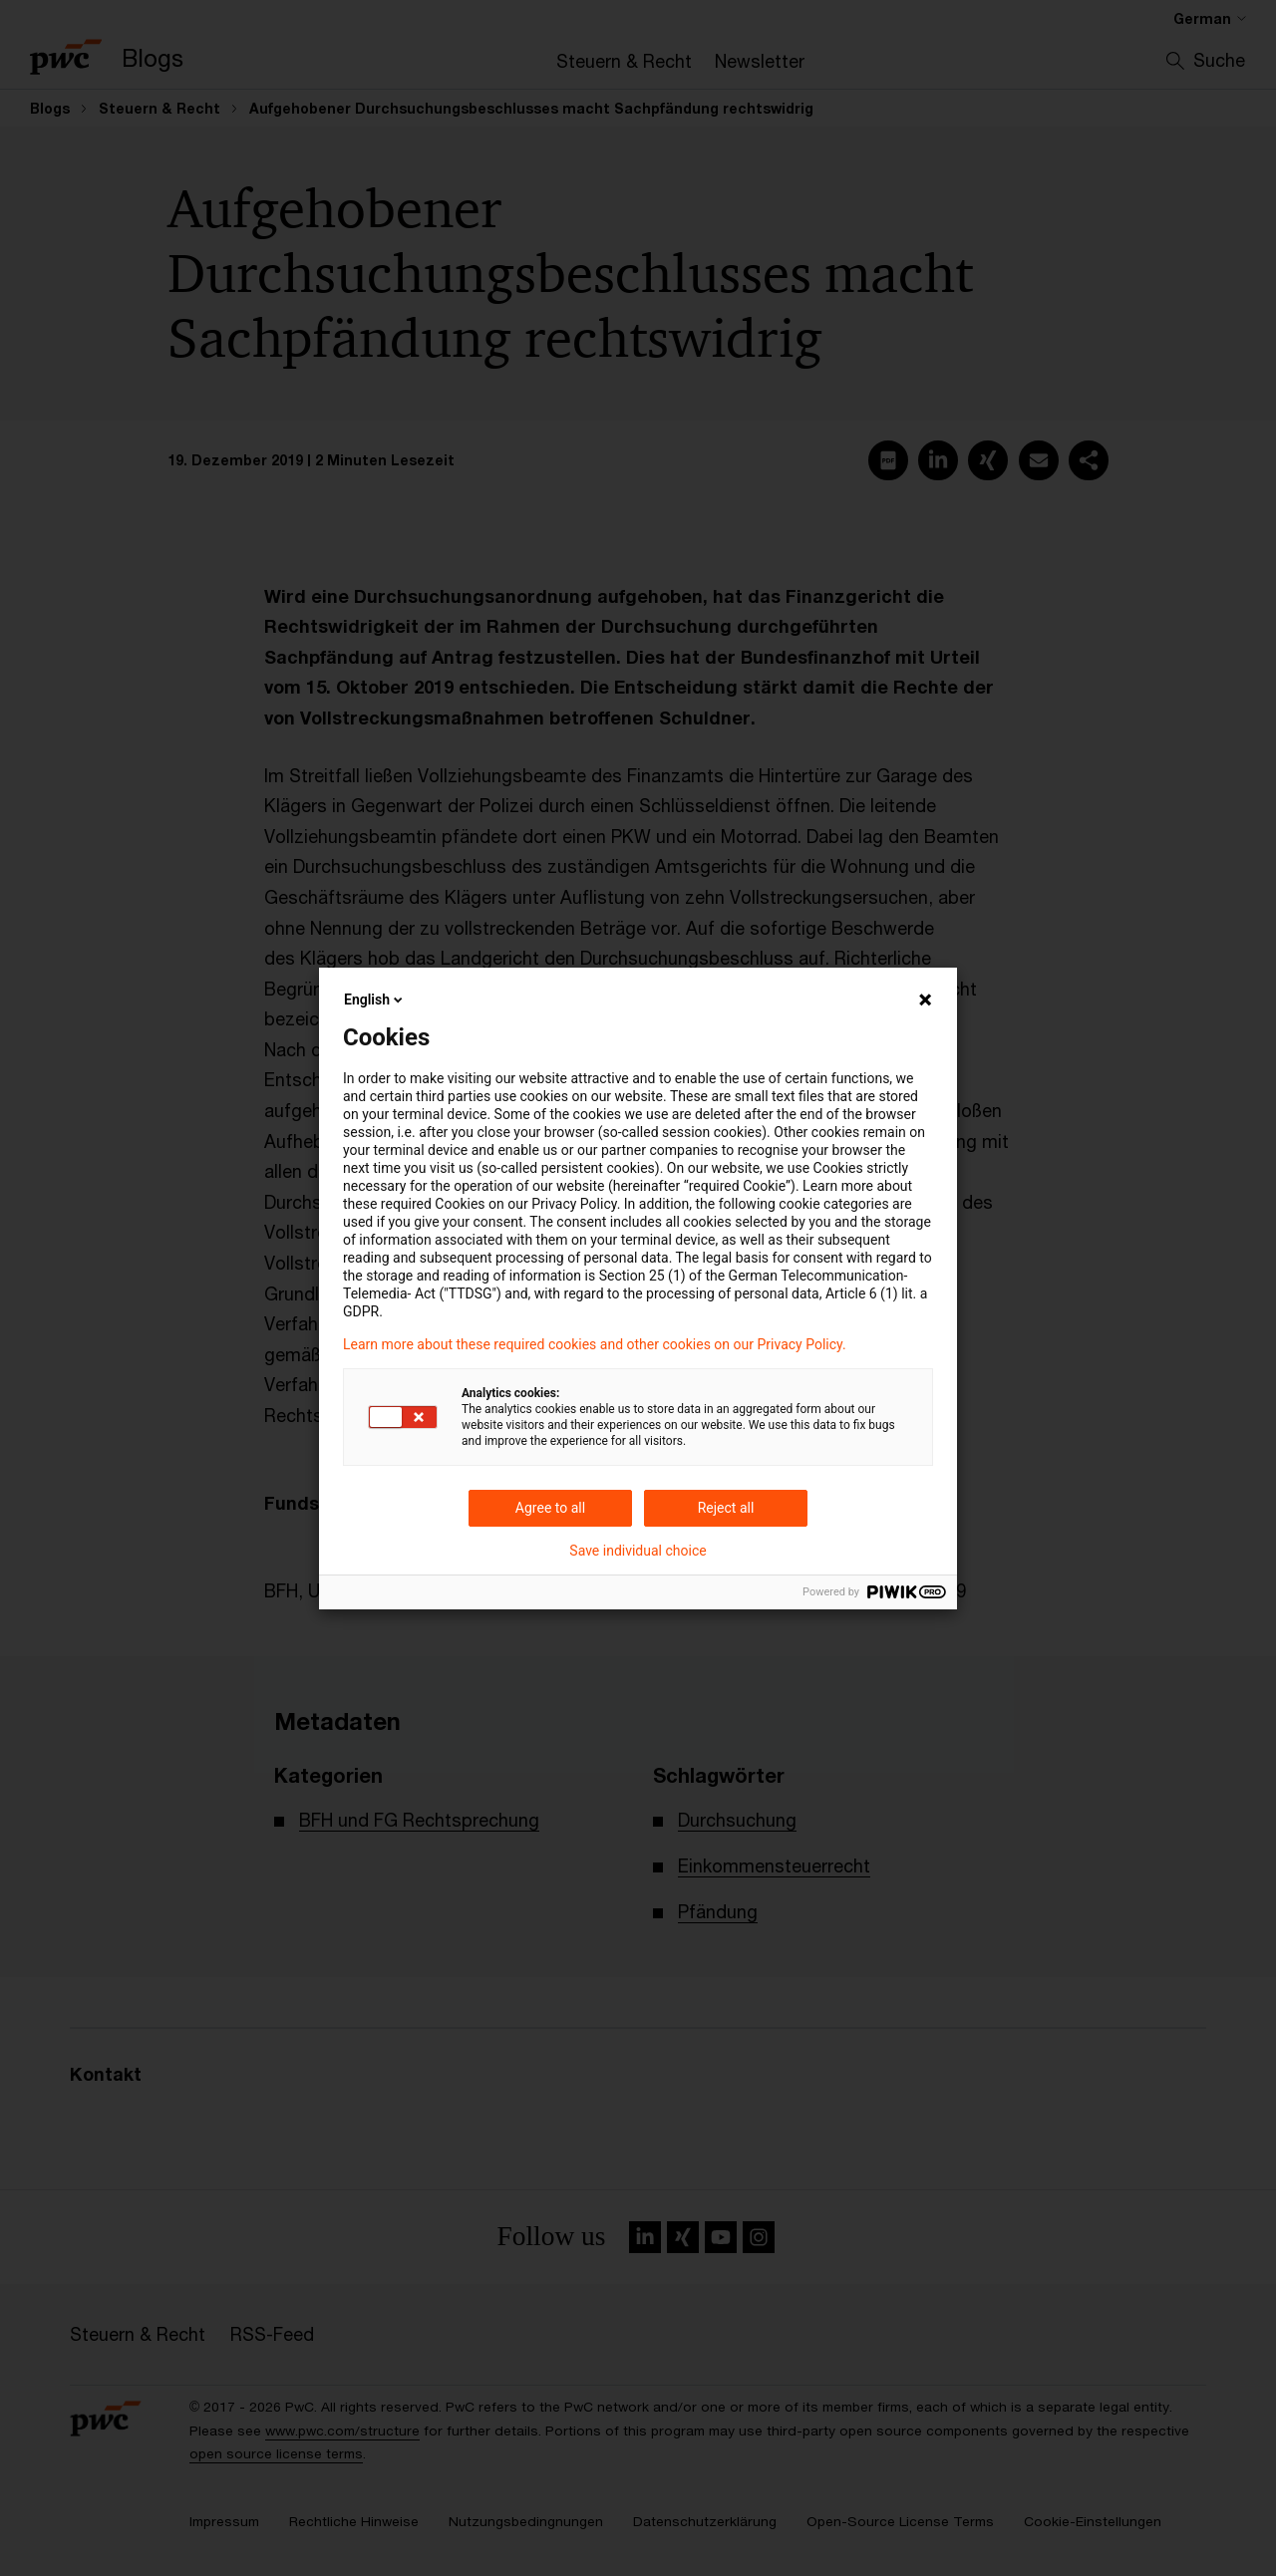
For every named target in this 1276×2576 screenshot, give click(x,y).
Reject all (726, 1508)
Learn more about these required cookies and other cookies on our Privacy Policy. (594, 1344)
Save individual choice (637, 1551)
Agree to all (550, 1508)
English (375, 999)
